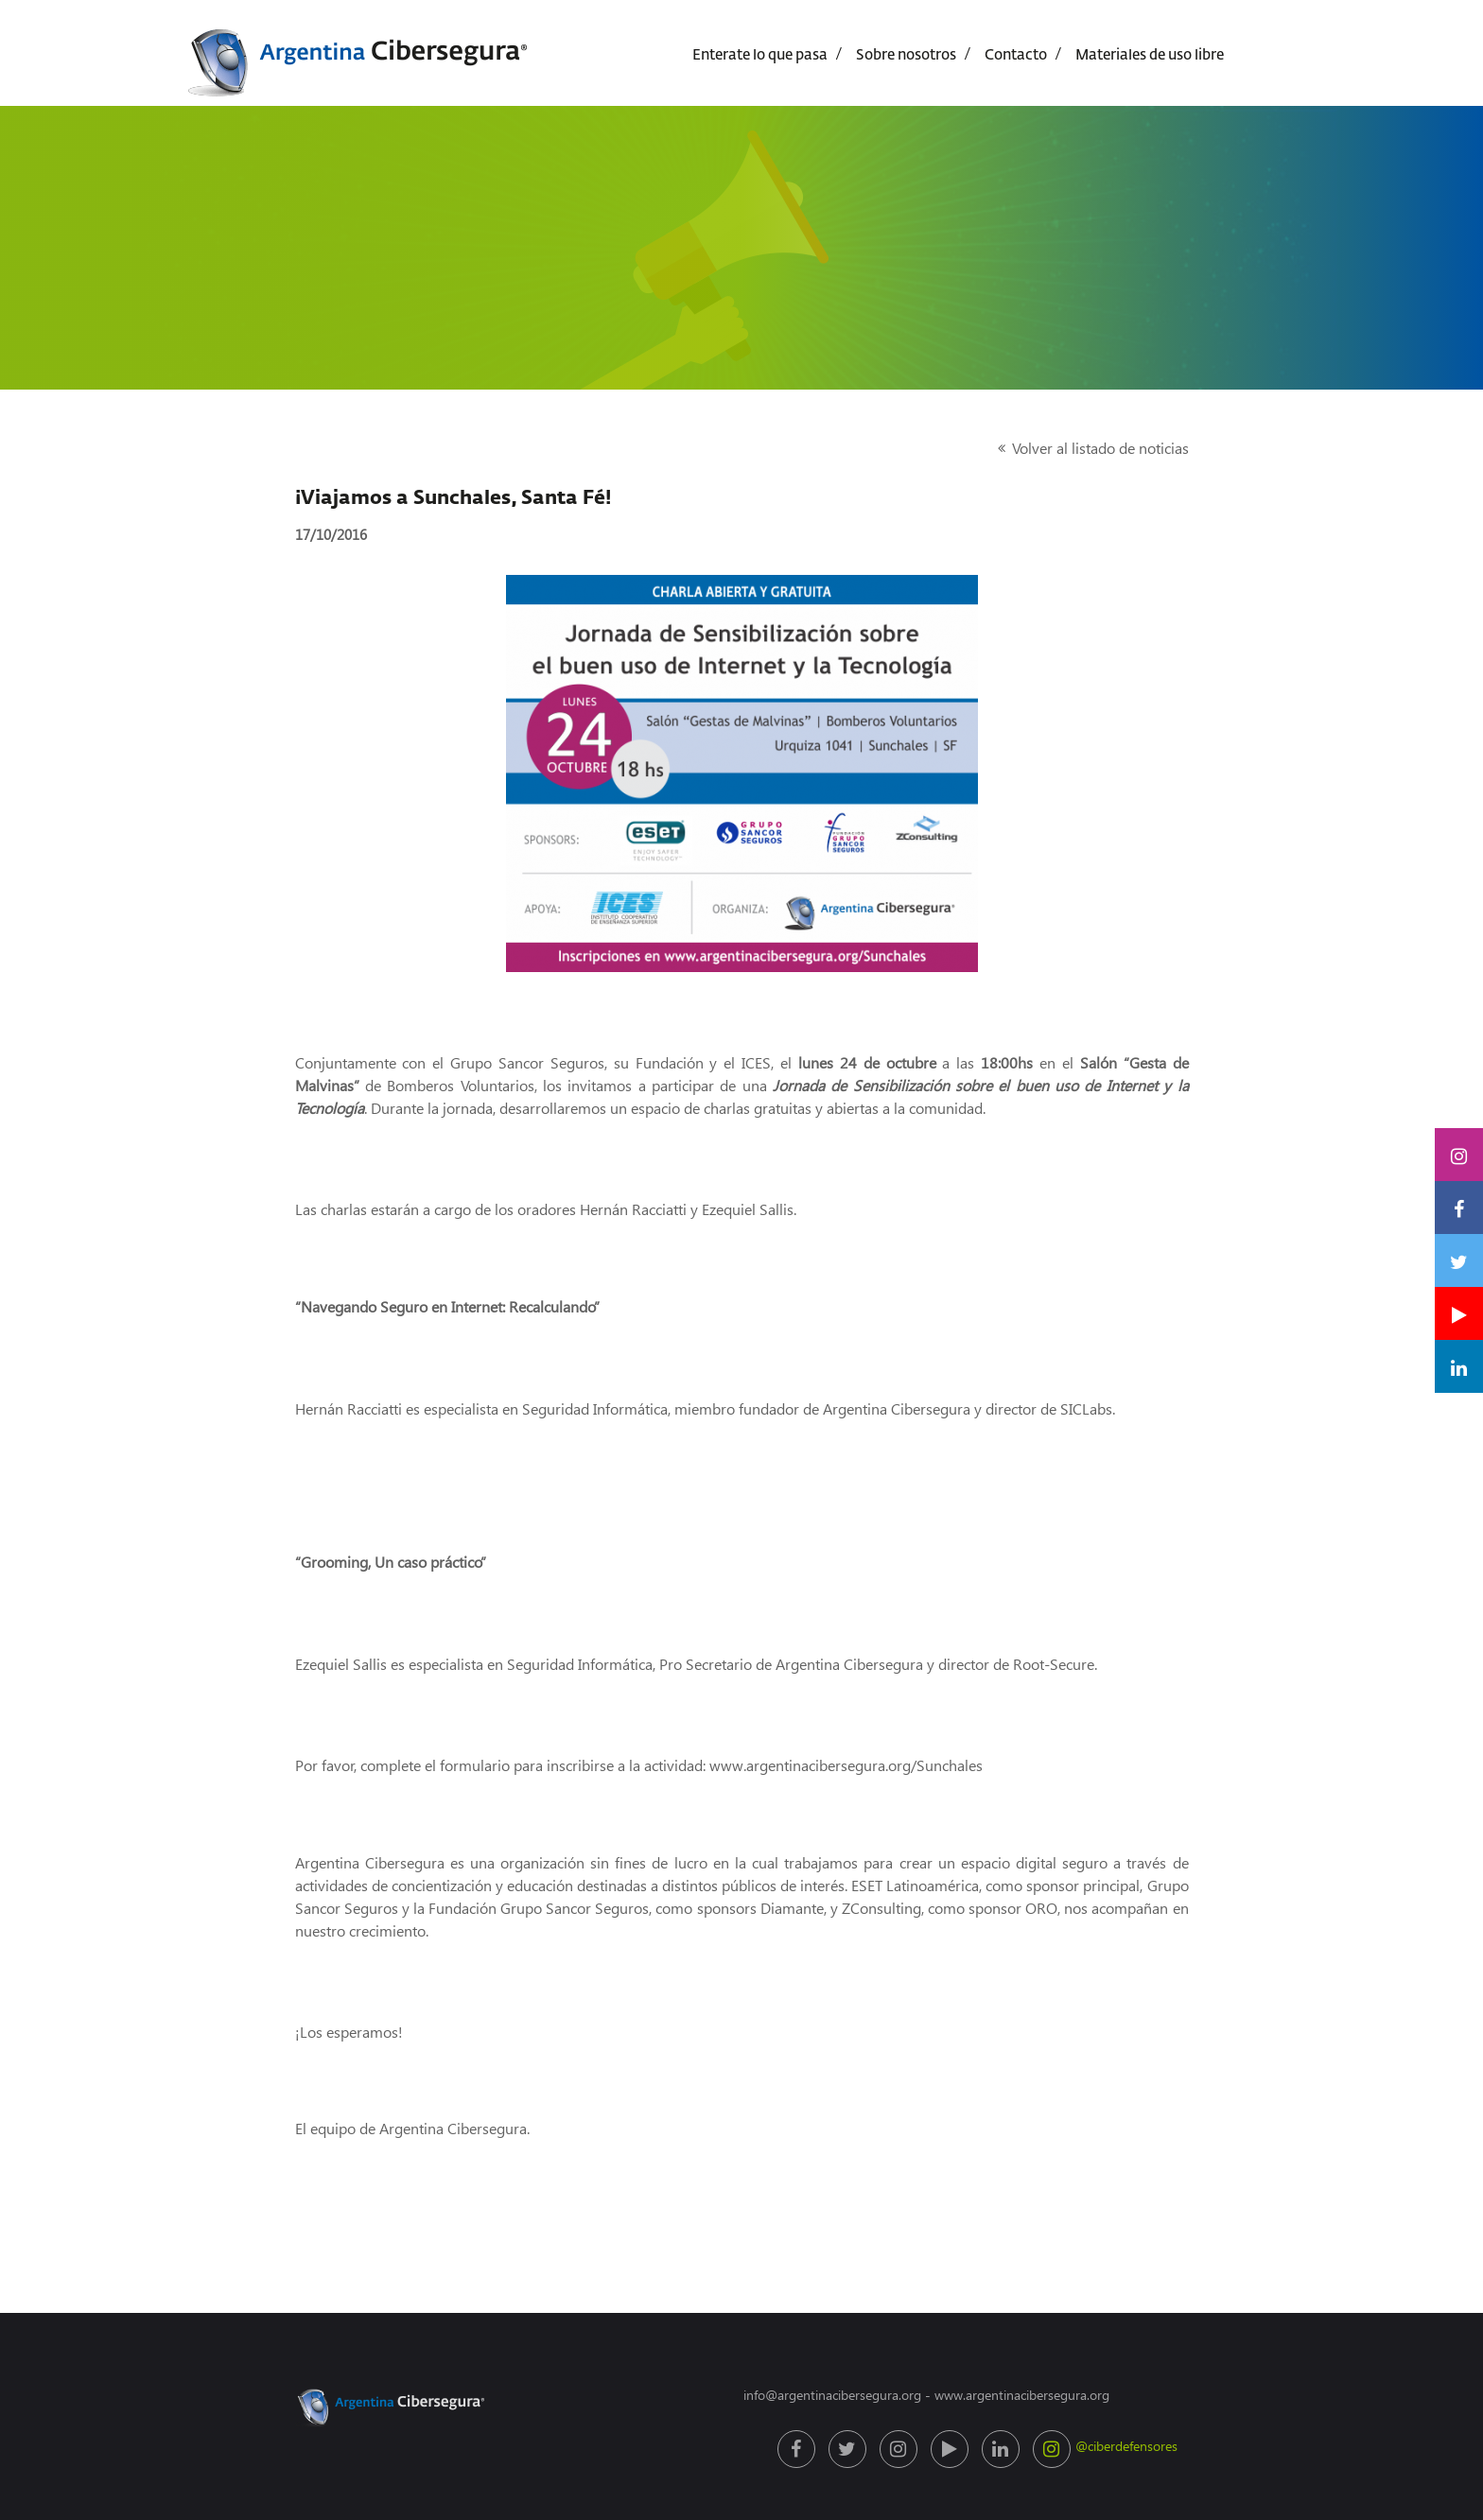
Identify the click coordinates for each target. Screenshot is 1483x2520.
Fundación (670, 1062)
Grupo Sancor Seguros (527, 1062)
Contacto (1016, 55)
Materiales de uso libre (1149, 55)
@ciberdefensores (1054, 2449)
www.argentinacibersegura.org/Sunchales (846, 1765)
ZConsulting (881, 1908)
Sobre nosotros (906, 55)
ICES (756, 1062)
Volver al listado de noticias (1100, 448)
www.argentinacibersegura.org (1021, 2395)
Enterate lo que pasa (760, 55)
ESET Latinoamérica (915, 1885)
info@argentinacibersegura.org (832, 2395)
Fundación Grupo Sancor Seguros (538, 1908)
